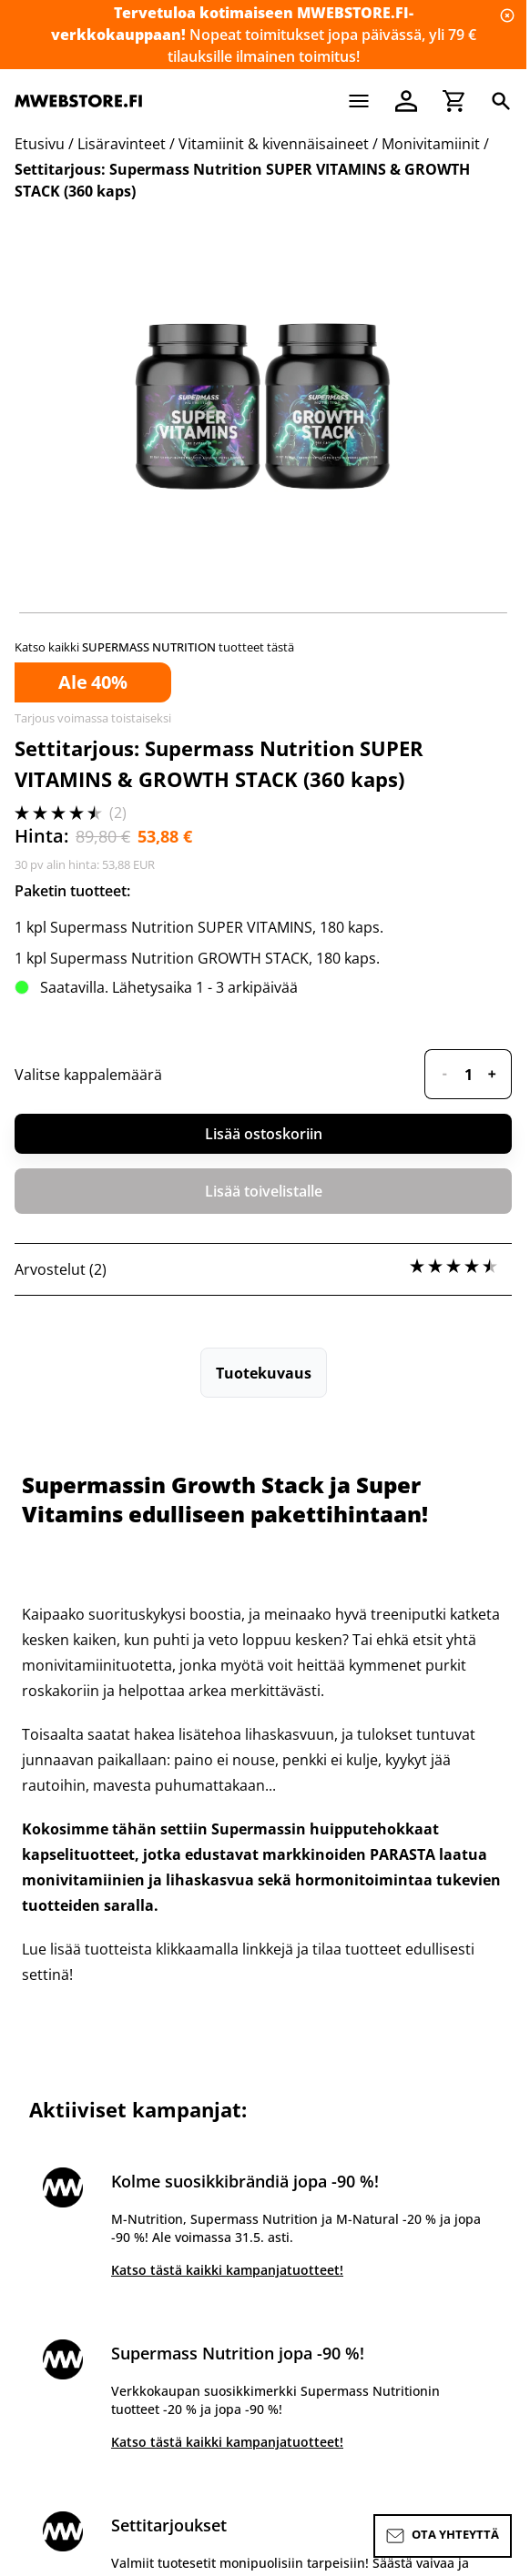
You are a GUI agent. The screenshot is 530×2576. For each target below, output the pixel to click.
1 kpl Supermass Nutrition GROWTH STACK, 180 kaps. (197, 958)
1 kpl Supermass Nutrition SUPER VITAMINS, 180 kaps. (199, 927)
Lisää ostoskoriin (263, 1134)
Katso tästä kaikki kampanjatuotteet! (227, 2269)
